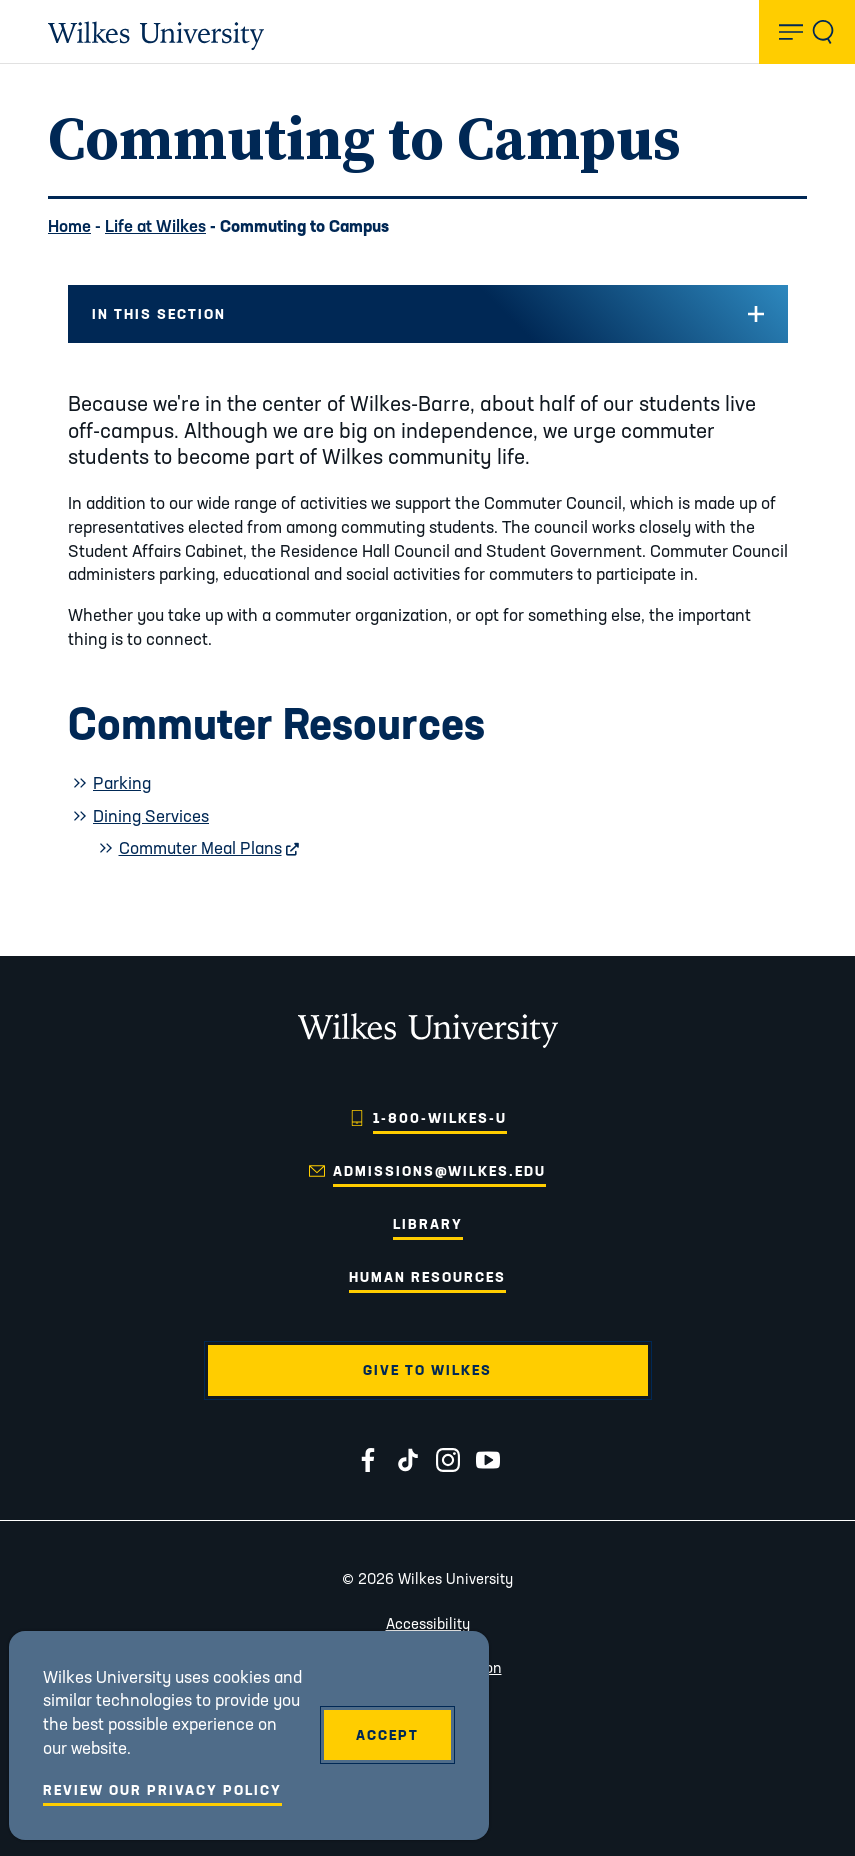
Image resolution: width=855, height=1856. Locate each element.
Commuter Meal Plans (209, 847)
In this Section (159, 314)
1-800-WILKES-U (440, 1118)
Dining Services (151, 815)
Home (69, 225)
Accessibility (428, 1623)
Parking (122, 782)
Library (428, 1224)
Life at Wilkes (155, 225)
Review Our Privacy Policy (162, 1790)
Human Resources (427, 1277)
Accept (387, 1735)
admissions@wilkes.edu (439, 1171)
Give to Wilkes (427, 1370)
